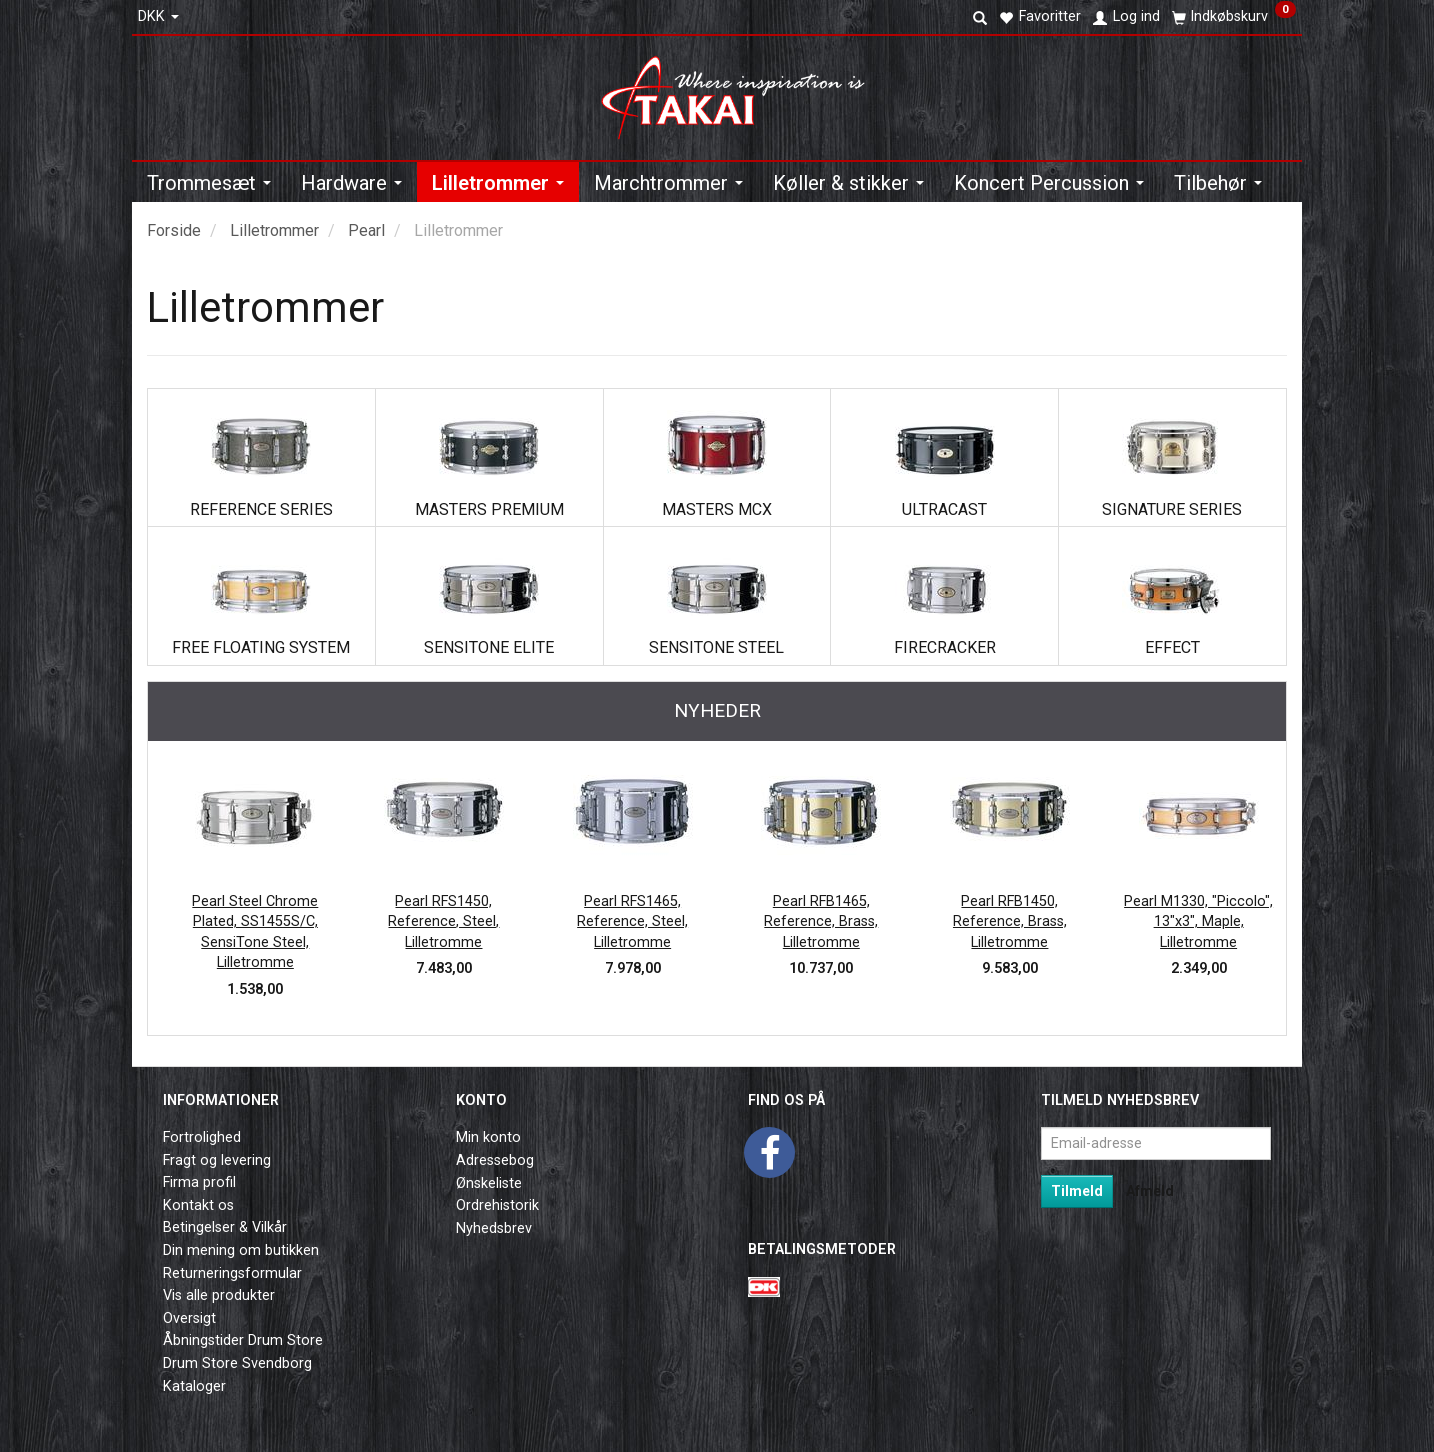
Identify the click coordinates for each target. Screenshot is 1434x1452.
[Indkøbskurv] (1234, 17)
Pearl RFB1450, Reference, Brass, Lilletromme (1010, 922)
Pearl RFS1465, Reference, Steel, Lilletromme (632, 922)
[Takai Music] (741, 91)
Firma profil (199, 1182)
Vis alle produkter (219, 1295)
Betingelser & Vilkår (225, 1227)
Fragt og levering (217, 1160)
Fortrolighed (202, 1137)
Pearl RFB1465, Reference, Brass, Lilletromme (821, 922)
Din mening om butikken (241, 1250)
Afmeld (1150, 1191)
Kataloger (194, 1386)
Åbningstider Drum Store (243, 1340)
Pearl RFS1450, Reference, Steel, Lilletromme (443, 922)
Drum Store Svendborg (237, 1363)
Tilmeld (1077, 1191)
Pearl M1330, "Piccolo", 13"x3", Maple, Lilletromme (1198, 922)
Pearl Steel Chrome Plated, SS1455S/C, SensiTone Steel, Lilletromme (255, 932)
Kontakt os (198, 1205)
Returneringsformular (232, 1273)
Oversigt (189, 1318)
